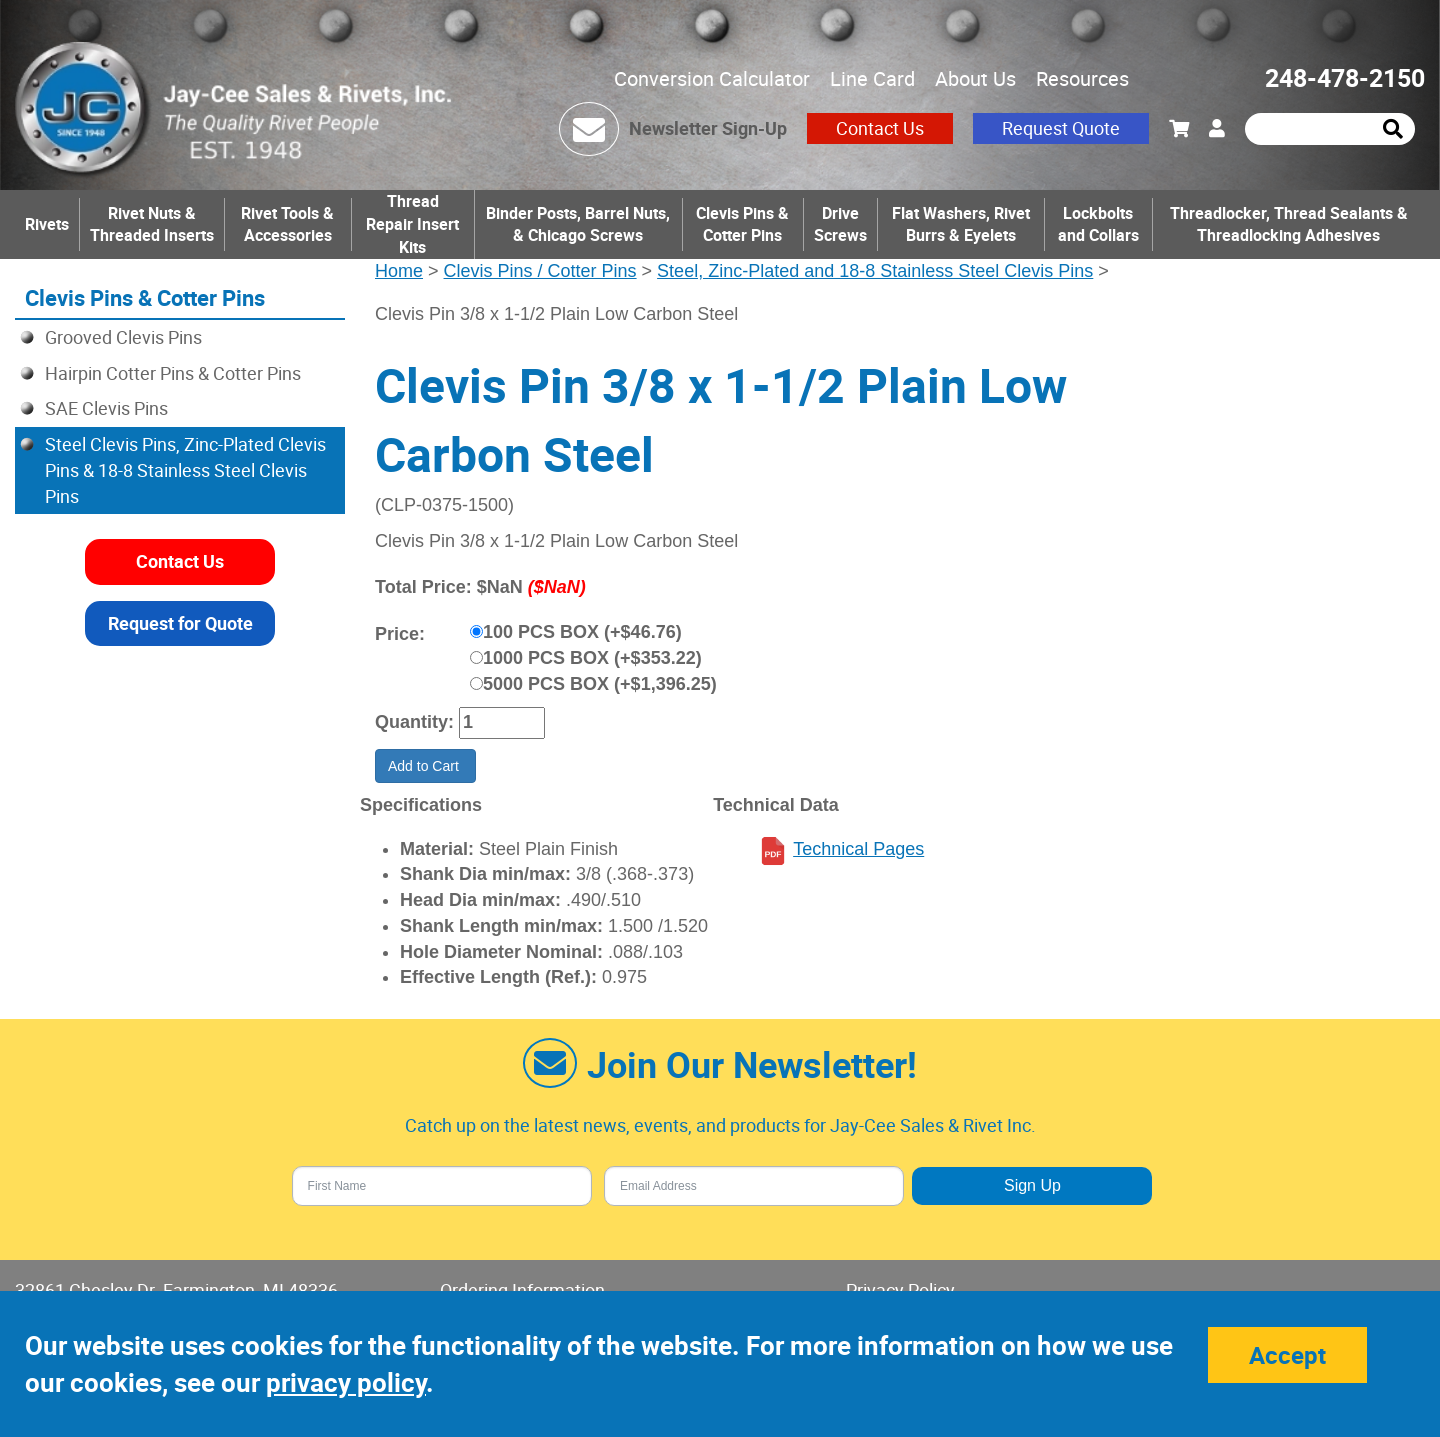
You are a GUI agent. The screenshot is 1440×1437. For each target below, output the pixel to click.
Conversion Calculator (712, 78)
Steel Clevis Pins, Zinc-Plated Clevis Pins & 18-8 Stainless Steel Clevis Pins (185, 469)
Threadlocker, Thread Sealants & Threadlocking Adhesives (1289, 224)
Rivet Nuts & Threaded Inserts (152, 224)
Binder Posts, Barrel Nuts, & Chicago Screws (578, 224)
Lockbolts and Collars (1098, 224)
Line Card (872, 78)
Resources (1082, 78)
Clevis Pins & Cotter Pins (742, 224)
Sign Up (1032, 1185)
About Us (975, 78)
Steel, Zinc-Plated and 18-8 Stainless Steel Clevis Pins (875, 271)
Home (399, 271)
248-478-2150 (1345, 77)
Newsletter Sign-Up (708, 128)
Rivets (47, 224)
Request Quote (1061, 128)
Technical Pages (858, 849)
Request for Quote (180, 623)
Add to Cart (425, 766)
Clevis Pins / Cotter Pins (540, 271)
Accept (1287, 1355)
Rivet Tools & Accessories (287, 224)
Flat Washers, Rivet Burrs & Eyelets (961, 224)
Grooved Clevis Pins (123, 337)
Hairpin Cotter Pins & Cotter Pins (173, 373)
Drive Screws (840, 224)
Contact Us (880, 128)
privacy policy (346, 1382)
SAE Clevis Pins (106, 408)
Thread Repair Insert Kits (412, 224)
